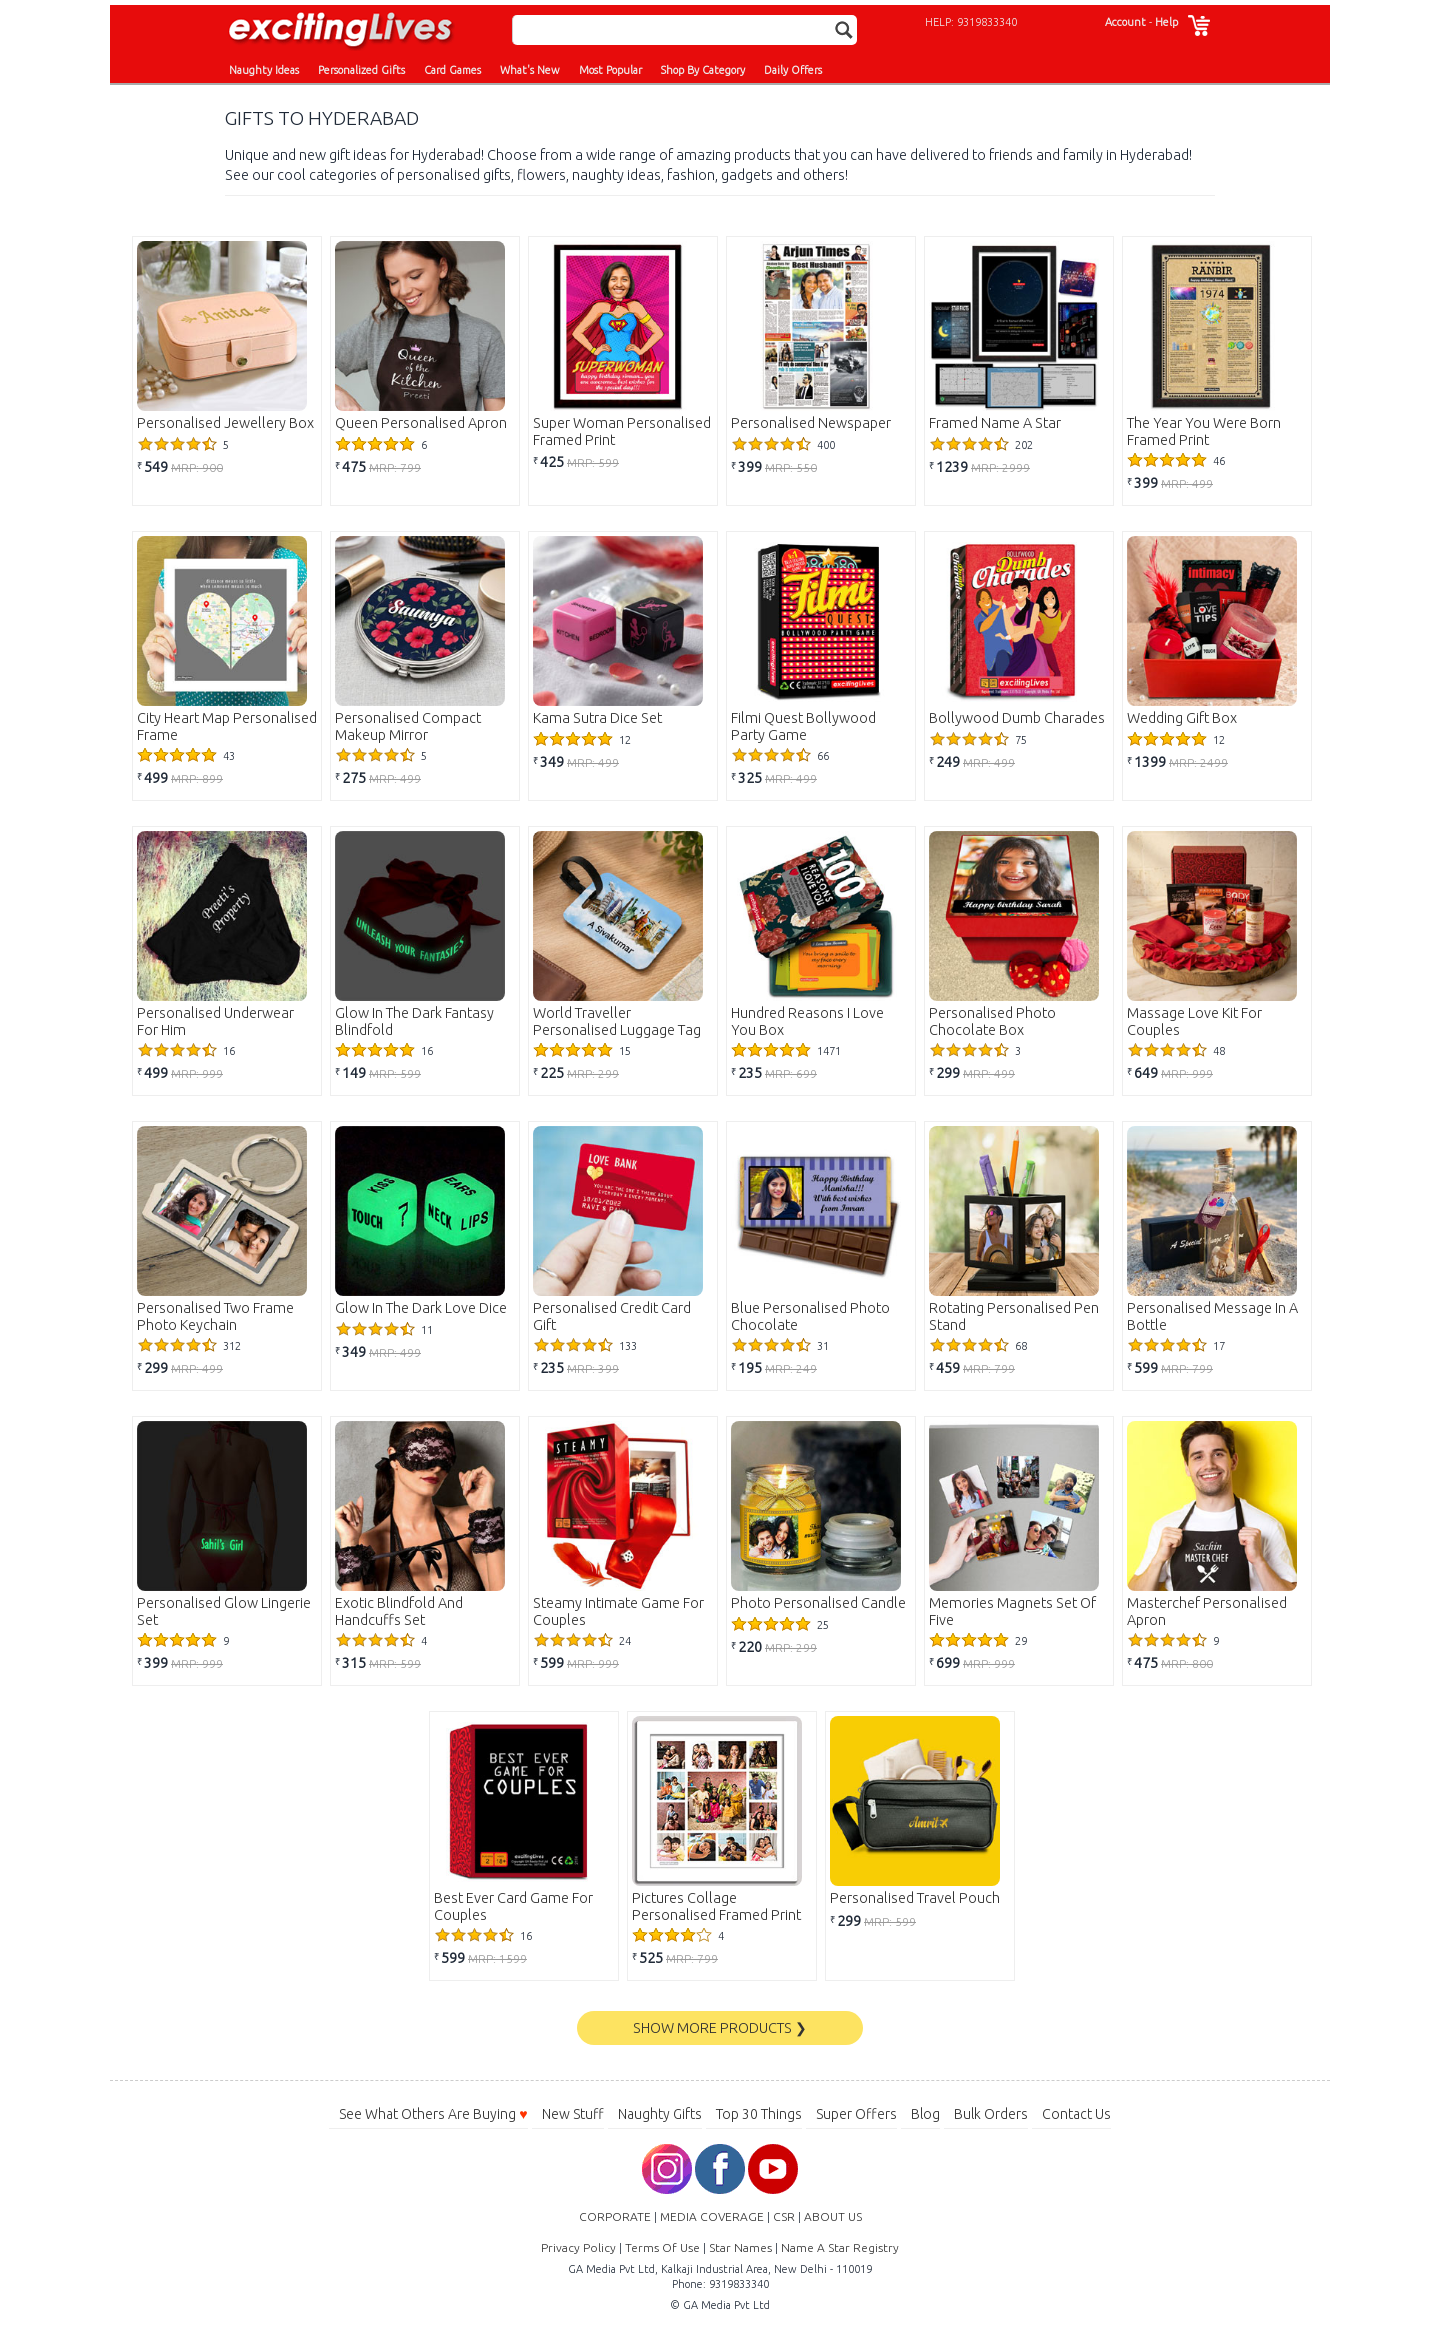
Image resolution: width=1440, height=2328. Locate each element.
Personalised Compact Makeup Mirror (408, 726)
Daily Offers (793, 70)
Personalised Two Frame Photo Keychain (215, 1316)
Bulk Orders (991, 2114)
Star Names (740, 2247)
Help (1166, 22)
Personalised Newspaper (811, 423)
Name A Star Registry (840, 2247)
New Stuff (573, 2114)
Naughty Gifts (660, 2114)
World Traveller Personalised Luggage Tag (617, 1021)
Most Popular (610, 70)
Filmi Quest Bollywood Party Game (803, 726)
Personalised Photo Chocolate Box (992, 1021)
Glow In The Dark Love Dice (421, 1308)
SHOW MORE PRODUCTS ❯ (720, 2028)
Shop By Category (703, 70)
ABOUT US (833, 2216)
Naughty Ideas (264, 70)
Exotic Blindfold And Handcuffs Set (399, 1611)
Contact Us (1076, 2114)
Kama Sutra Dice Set (597, 718)
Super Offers (856, 2114)
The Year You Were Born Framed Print (1204, 431)
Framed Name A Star (995, 423)
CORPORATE (615, 2216)
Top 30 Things (759, 2114)
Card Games (452, 70)
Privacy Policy (578, 2247)
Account (1125, 22)
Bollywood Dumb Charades (1017, 718)
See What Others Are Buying (433, 2114)
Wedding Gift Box (1182, 718)
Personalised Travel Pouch (915, 1898)
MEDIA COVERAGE (712, 2216)
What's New (530, 70)
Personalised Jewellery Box (225, 423)
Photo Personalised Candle (818, 1603)
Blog (925, 2114)
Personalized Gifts (361, 70)
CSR (784, 2216)
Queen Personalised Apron (421, 423)
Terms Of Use (662, 2247)
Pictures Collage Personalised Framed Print (716, 1906)
